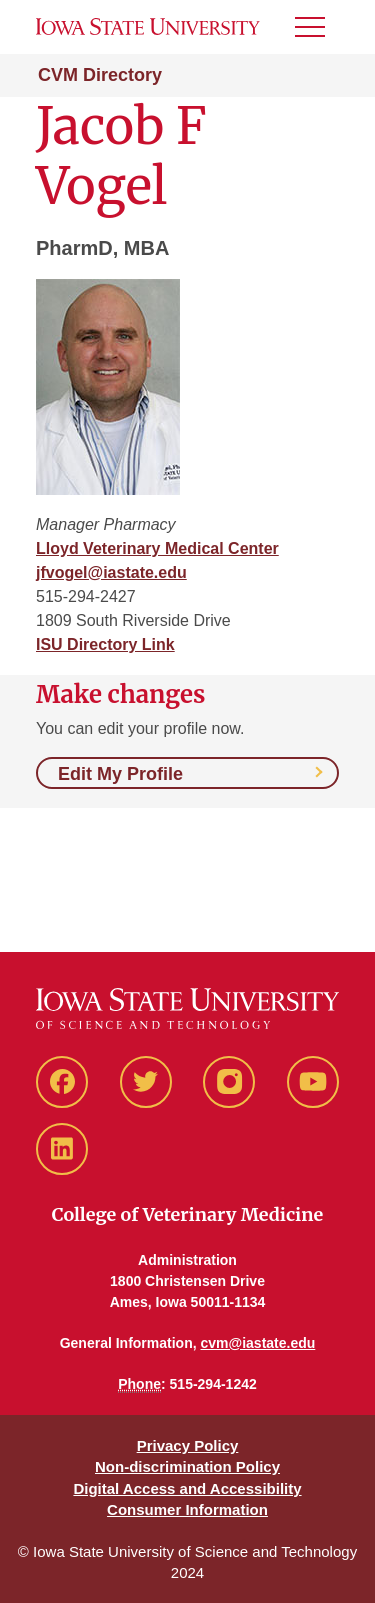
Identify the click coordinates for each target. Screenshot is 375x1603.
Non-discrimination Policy (187, 1466)
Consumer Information (187, 1509)
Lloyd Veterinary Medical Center (157, 548)
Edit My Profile (120, 774)
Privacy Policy (188, 1445)
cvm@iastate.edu (258, 1343)
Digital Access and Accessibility (187, 1488)
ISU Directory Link (105, 644)
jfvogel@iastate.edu (111, 572)
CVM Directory (100, 75)
